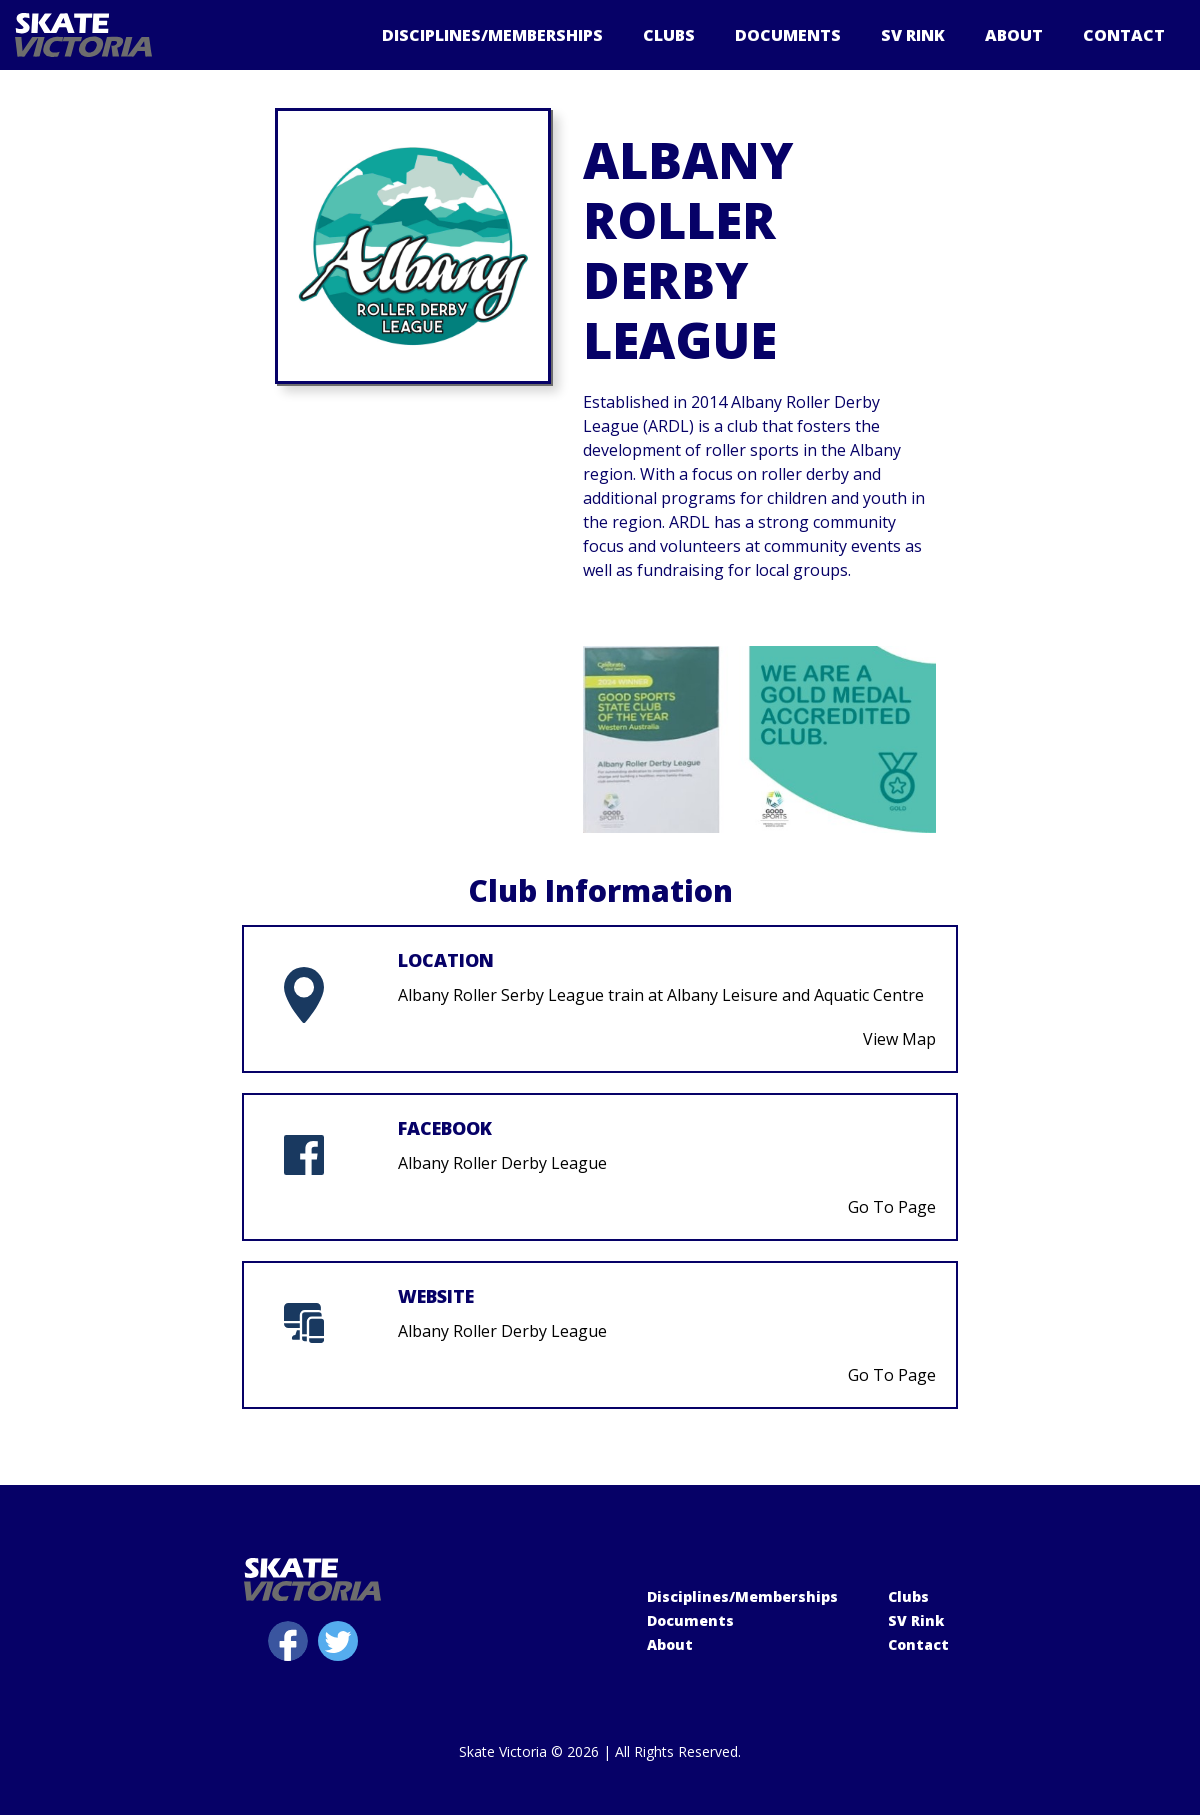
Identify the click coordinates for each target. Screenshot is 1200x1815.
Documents (788, 35)
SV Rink (913, 35)
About (1014, 35)
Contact (1124, 35)
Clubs (669, 35)
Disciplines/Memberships (492, 35)
